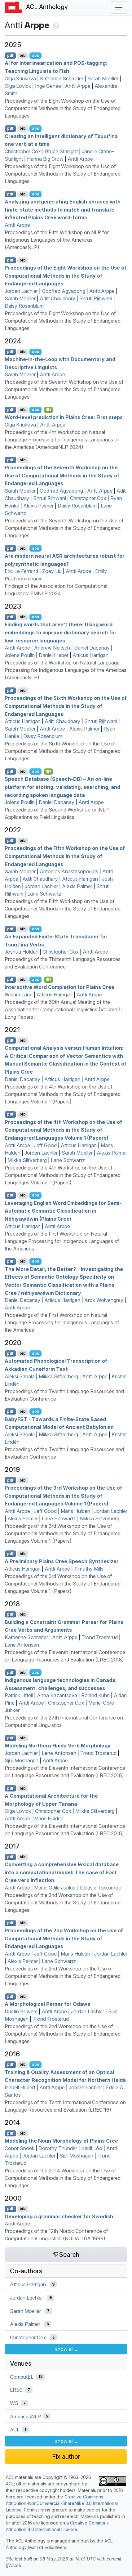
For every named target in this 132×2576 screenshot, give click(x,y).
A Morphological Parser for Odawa (47, 2004)
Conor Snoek (19, 2148)
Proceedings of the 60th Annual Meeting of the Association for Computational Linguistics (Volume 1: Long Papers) (63, 1009)
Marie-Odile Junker (55, 1888)
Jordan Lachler (21, 291)
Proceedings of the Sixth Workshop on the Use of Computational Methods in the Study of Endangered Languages (66, 706)
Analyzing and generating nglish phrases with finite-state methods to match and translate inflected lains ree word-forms (63, 210)
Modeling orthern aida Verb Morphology (58, 1745)
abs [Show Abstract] (35, 55)
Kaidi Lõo (91, 2148)
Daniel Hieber (53, 655)
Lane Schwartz (44, 894)
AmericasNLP (25, 2416)
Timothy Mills (88, 1569)
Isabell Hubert (20, 2087)
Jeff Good (45, 1145)
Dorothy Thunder (57, 2148)
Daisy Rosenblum (24, 306)
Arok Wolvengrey (103, 1300)
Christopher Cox (23, 151)
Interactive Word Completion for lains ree (59, 987)
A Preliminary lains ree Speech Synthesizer (62, 1561)
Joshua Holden (21, 952)
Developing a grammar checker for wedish (59, 2216)
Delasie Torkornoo (100, 1888)
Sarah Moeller (102, 78)
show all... (66, 2349)
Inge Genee (48, 86)
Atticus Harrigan (90, 655)
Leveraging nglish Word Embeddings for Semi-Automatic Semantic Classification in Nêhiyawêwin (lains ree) (63, 1211)
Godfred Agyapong (63, 291)
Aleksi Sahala (20, 1376)
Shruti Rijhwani (95, 298)
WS (14, 2403)
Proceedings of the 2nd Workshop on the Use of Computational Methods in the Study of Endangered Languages (63, 1902)
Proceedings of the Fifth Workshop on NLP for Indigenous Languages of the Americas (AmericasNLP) (57, 239)
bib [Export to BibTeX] (23, 55)
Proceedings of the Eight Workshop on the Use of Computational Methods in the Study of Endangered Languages (63, 108)
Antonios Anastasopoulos (69, 871)
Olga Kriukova (20, 78)
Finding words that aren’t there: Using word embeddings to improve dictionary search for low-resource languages (61, 632)
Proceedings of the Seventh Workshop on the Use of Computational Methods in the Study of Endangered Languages (64, 389)
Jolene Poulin (20, 655)
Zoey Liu (52, 571)
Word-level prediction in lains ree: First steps (64, 417)
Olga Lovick (18, 86)
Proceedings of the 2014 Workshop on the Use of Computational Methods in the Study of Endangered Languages (63, 2178)
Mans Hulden (75, 1511)
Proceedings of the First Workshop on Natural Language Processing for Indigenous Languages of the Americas (62, 1241)
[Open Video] (48, 410)
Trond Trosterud (99, 1637)
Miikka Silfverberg (27, 1160)
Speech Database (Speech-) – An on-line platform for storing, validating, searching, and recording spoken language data (62, 787)
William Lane (19, 994)
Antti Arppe (77, 86)
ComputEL (21, 2376)
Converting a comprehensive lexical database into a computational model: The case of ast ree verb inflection (62, 1872)
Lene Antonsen (22, 1645)
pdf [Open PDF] (10, 55)
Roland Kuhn (95, 1695)
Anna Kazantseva (57, 1695)
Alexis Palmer (38, 506)
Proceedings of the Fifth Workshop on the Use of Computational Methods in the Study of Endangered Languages (65, 856)
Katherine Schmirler (61, 78)
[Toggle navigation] (118, 7)
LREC (16, 2390)
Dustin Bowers (21, 2011)
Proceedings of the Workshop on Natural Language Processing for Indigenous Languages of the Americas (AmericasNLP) (65, 670)
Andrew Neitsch (52, 648)
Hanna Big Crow (45, 159)
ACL (15, 2429)
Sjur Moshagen (21, 1760)
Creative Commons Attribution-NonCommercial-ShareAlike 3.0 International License (62, 2503)
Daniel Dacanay (92, 648)
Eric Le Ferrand (21, 571)
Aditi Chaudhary (57, 298)
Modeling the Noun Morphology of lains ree (61, 2141)
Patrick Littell (19, 1695)
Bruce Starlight (61, 151)
